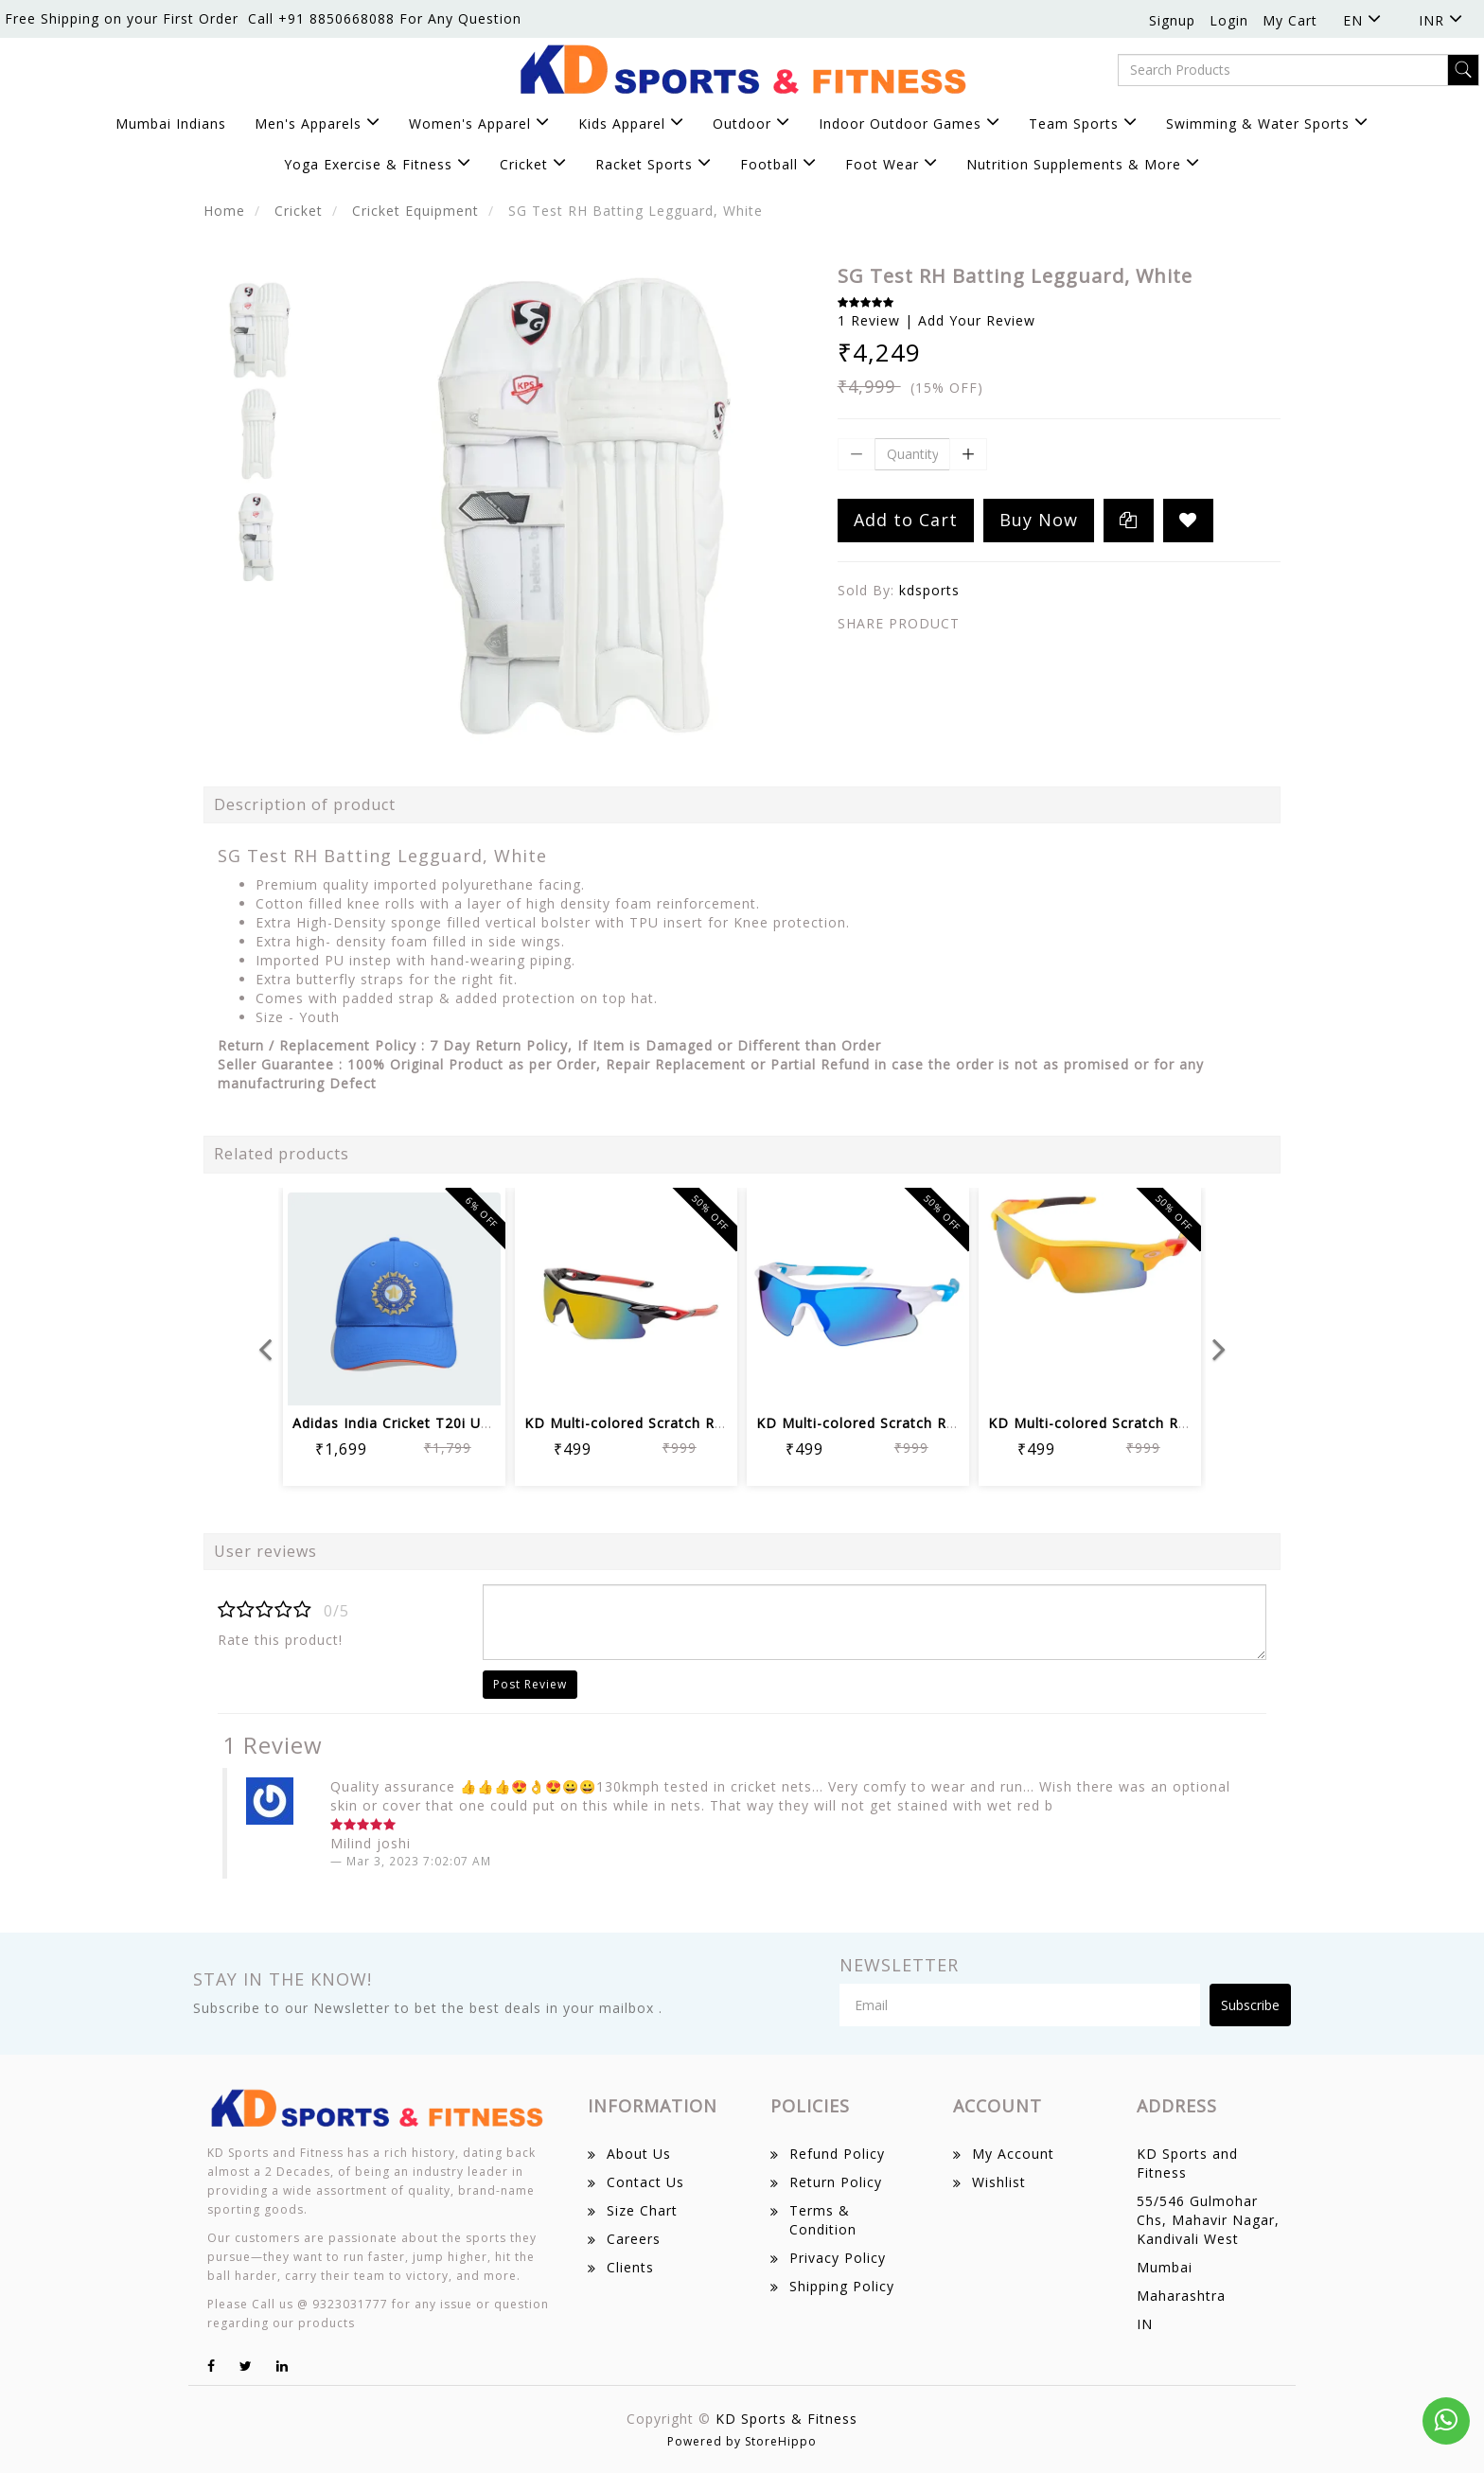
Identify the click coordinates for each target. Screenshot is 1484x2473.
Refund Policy (837, 2154)
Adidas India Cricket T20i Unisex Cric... (425, 1423)
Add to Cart (906, 519)
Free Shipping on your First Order (121, 18)
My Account (1013, 2154)
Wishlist (999, 2182)
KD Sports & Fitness (786, 2419)
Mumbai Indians (170, 123)
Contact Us (645, 2182)
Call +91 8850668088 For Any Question (384, 18)
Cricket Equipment (415, 211)
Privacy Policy (837, 2258)
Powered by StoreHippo (742, 2441)
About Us (639, 2154)
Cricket (298, 211)
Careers (634, 2239)
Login (1229, 20)
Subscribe (1250, 2005)
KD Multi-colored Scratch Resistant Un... (664, 1423)
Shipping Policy (841, 2286)
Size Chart (642, 2210)
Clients (630, 2267)
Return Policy (835, 2182)
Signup (1172, 20)
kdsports (929, 590)
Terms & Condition (823, 2219)
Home (224, 211)
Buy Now (1038, 519)
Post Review (530, 1684)
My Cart (1290, 20)
